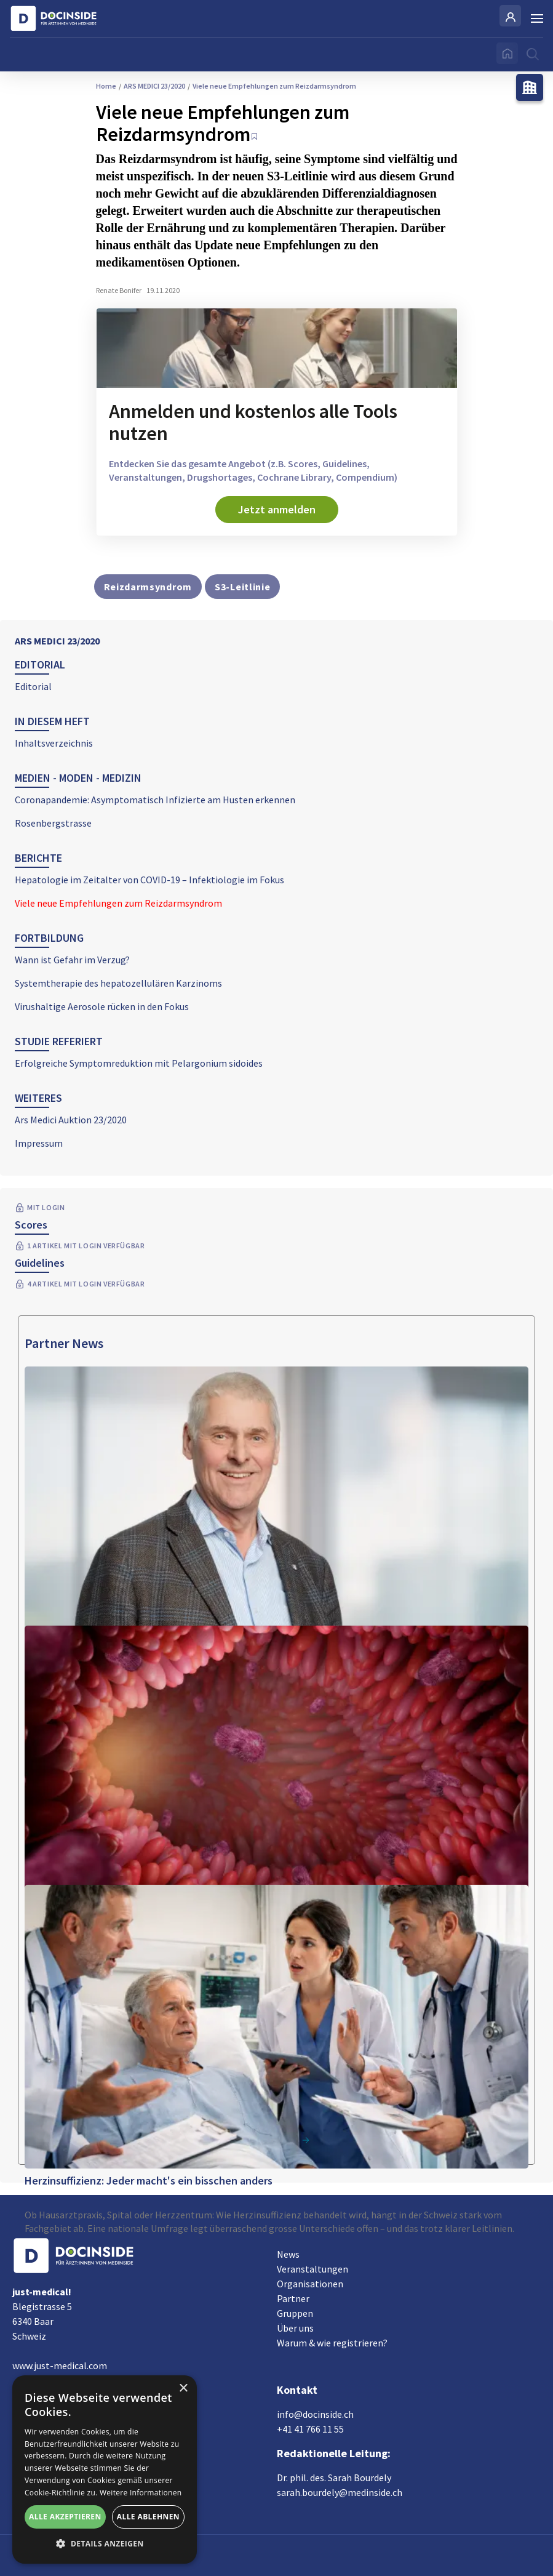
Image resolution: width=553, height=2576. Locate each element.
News (288, 2254)
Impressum (39, 1143)
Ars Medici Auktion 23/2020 (71, 1119)
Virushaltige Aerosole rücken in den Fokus (102, 1006)
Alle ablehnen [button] (148, 2516)
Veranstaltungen (312, 2269)
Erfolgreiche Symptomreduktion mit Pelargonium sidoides (139, 1063)
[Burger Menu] (537, 18)
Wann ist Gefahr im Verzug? (72, 959)
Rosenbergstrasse (53, 823)
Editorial (33, 686)
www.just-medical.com (59, 2365)
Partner (293, 2298)
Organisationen (310, 2283)
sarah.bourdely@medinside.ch (339, 2492)
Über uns (295, 2328)
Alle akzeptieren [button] (65, 2516)
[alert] (104, 2469)
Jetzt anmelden (277, 509)
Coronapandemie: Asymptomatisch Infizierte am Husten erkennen (155, 799)
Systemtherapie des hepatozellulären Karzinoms (118, 983)
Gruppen (295, 2313)
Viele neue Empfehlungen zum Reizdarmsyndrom (118, 903)
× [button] (183, 2388)
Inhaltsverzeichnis (54, 743)
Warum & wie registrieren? (332, 2343)
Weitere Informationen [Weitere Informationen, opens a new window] (141, 2492)
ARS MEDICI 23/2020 (57, 641)
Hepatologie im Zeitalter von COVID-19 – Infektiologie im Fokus (149, 879)
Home (106, 85)
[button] (105, 2544)
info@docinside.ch (315, 2414)
